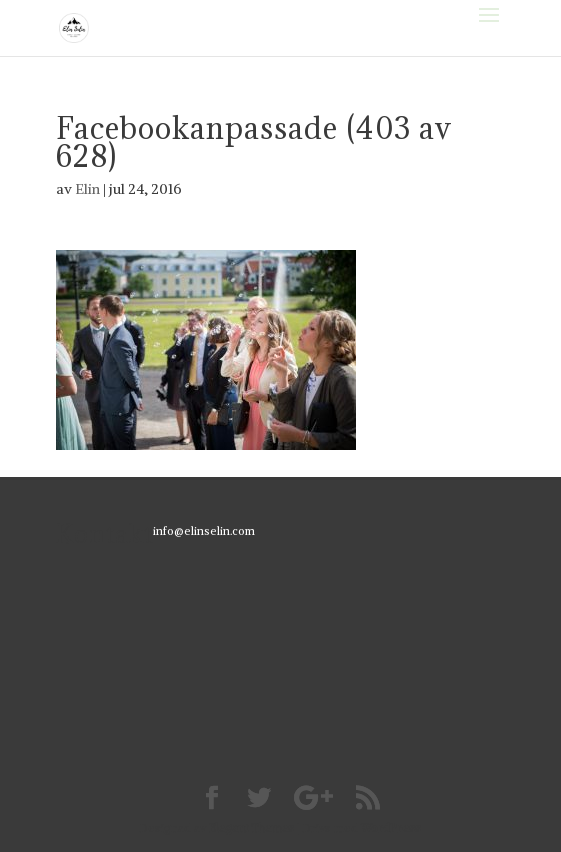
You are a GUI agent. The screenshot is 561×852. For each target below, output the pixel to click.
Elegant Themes (251, 828)
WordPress (391, 828)
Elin (87, 189)
